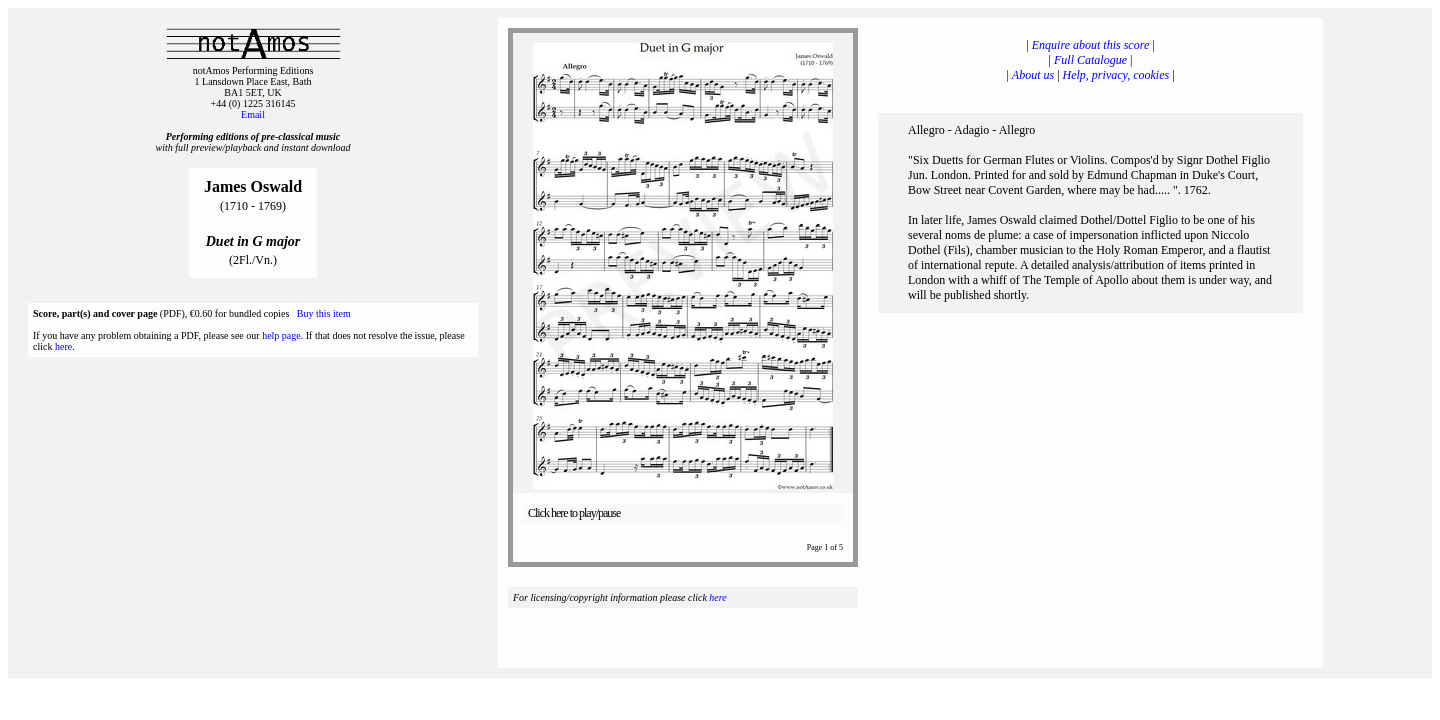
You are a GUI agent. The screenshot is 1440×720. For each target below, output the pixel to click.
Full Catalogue (1090, 60)
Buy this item (324, 313)
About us (1033, 75)
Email (253, 114)
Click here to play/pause (574, 513)
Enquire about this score (1090, 45)
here (63, 346)
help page (281, 335)
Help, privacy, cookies (1116, 75)
